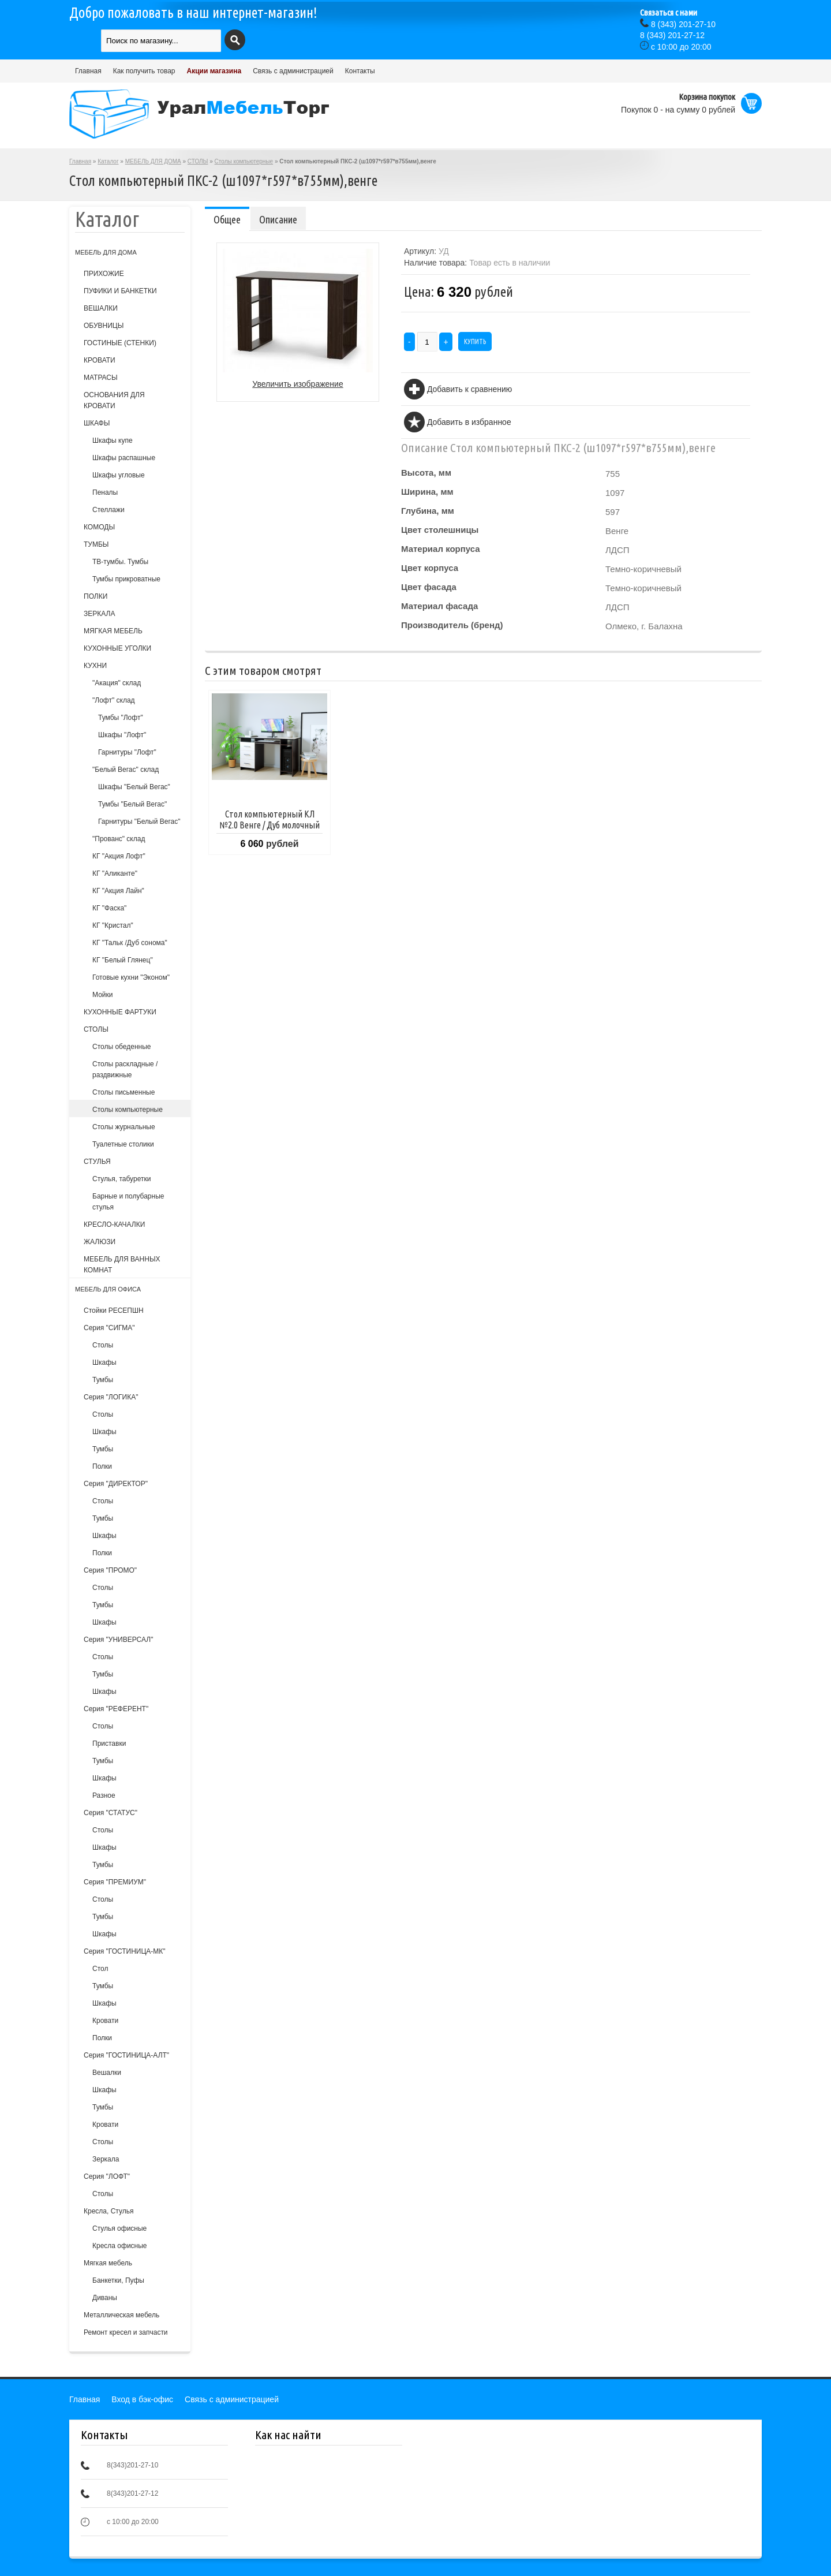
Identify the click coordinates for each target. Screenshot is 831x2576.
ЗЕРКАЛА (99, 614)
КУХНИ (95, 666)
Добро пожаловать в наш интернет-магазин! (193, 13)
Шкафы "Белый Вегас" (134, 787)
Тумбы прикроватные (126, 579)
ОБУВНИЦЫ (103, 326)
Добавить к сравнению (469, 389)
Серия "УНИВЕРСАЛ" (118, 1640)
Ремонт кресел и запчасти (126, 2332)
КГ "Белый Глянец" (122, 960)
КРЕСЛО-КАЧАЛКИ (114, 1224)
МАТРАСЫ (101, 378)
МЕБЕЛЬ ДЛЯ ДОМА (153, 161)
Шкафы (104, 1362)
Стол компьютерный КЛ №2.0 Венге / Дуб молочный (269, 819)
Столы (102, 1345)
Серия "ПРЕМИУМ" (115, 1882)
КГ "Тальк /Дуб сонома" (129, 943)
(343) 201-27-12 (672, 35)
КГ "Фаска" (109, 908)
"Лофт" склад (113, 700)
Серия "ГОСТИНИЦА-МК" (125, 1951)
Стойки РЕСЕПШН (114, 1310)
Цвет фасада (428, 587)
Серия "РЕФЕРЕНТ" (116, 1709)
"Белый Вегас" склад (125, 770)
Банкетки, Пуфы (118, 2280)
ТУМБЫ (96, 544)
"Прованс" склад (118, 839)
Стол (100, 1969)
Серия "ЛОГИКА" (111, 1397)
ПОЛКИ (95, 596)
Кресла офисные (119, 2246)
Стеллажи (108, 510)
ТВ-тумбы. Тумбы (120, 562)
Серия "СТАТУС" (110, 1813)
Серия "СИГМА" (109, 1328)
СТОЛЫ (198, 161)
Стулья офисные (119, 2228)
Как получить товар (144, 71)
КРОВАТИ (99, 360)
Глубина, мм (427, 511)
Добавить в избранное (469, 422)
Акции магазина (214, 71)
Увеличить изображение (297, 384)
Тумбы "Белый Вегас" (132, 804)
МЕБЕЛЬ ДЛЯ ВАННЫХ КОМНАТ (122, 1264)
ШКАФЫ (97, 423)
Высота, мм (426, 472)
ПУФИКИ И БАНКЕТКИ (120, 291)
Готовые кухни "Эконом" (131, 977)
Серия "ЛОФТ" (107, 2176)
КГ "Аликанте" (114, 873)
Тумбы (102, 1380)
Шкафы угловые (118, 475)
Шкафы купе (112, 440)
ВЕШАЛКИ (101, 308)
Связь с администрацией (293, 71)
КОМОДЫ (99, 527)
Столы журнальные (123, 1127)
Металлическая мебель (121, 2315)
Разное (103, 1795)
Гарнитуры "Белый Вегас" (139, 821)
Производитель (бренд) (452, 625)
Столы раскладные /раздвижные (125, 1069)
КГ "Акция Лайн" (118, 891)
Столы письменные (123, 1092)
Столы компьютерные (244, 161)
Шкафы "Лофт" (122, 735)
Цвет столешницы (439, 530)
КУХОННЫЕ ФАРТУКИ (120, 1012)
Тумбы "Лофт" (120, 718)
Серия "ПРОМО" (110, 1570)
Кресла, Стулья (108, 2211)
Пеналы (105, 492)
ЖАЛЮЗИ (99, 1242)
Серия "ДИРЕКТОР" (116, 1484)
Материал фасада (439, 606)
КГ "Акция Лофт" (118, 856)
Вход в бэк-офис (142, 2399)
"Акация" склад (116, 683)
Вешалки (106, 2073)
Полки (102, 1466)
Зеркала (105, 2159)
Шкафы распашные (123, 458)
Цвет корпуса (429, 568)
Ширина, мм (427, 491)
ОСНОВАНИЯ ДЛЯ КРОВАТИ (114, 400)
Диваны (104, 2298)
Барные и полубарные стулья (128, 1201)
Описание (278, 219)
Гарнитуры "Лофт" (127, 752)
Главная (88, 71)
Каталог (108, 161)
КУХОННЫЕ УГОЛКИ (117, 648)
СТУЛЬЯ (97, 1162)
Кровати (105, 2021)
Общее (227, 219)
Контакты (360, 71)
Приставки (109, 1743)
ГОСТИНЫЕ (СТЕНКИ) (120, 343)
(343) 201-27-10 (683, 24)
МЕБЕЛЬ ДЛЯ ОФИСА (108, 1289)
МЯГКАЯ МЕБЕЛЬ (113, 631)
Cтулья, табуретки (121, 1179)
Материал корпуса (440, 549)
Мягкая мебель (108, 2263)
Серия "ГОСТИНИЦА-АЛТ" (126, 2055)
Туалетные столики (123, 1144)
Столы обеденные (121, 1047)
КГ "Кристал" (112, 925)
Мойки (102, 995)
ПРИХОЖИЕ (104, 274)
